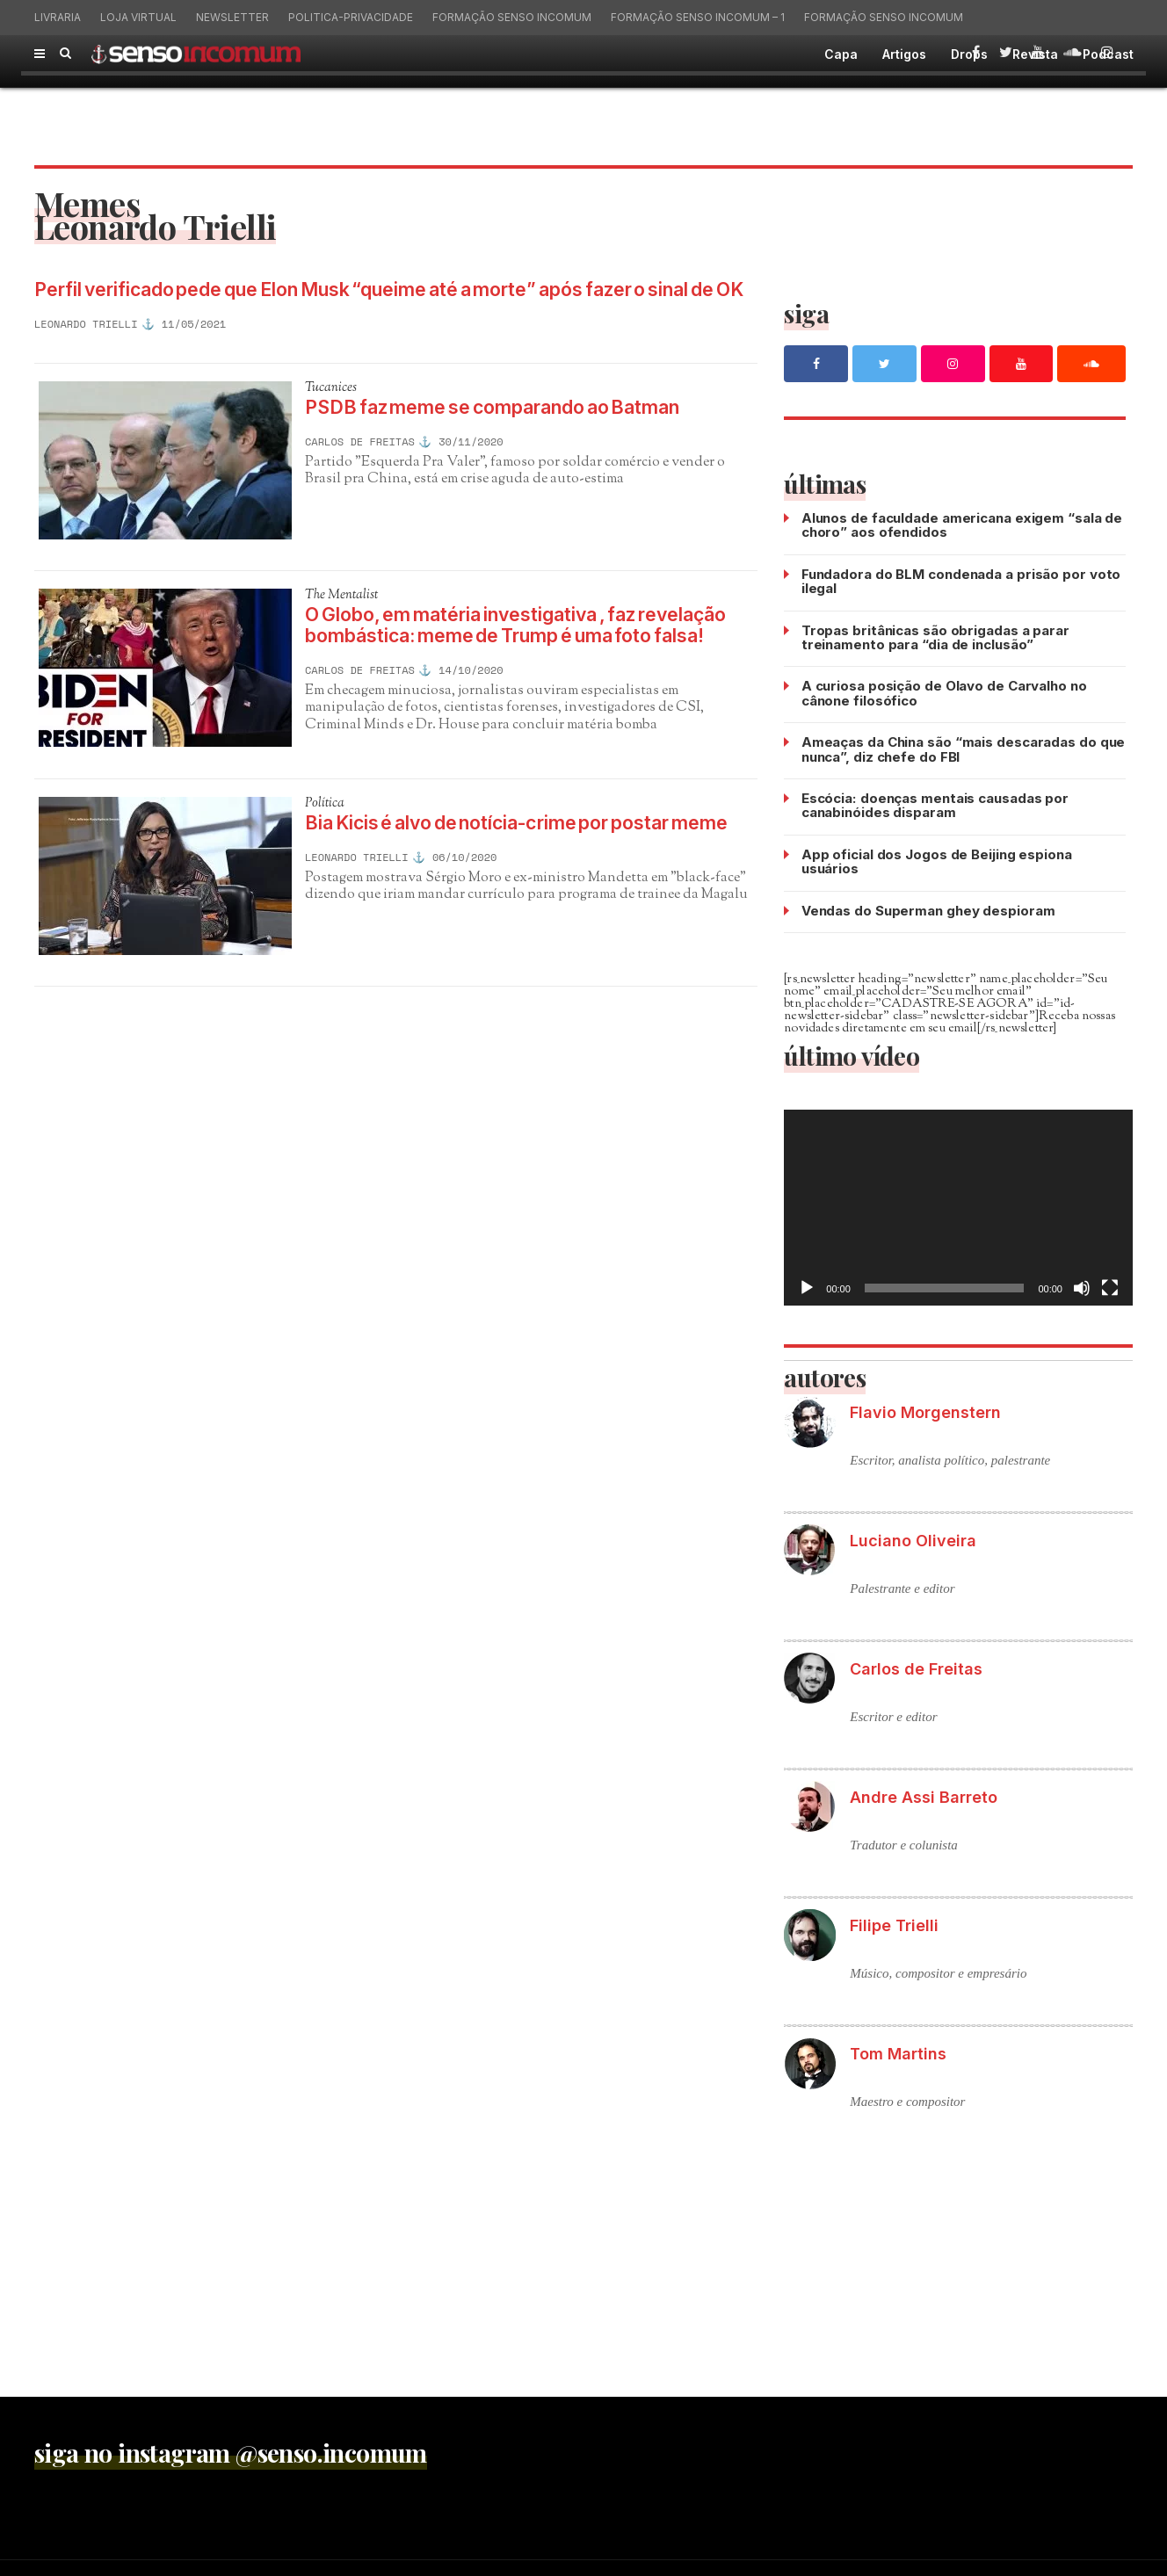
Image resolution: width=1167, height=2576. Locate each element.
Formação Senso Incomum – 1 (698, 17)
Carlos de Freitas (360, 468)
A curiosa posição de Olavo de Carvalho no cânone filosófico (944, 691)
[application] (958, 1202)
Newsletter (232, 17)
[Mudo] (1082, 1283)
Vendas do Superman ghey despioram (928, 905)
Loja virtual (138, 17)
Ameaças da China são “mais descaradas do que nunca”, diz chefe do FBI (963, 746)
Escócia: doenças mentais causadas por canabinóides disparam (934, 801)
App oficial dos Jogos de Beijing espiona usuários (936, 857)
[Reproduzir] (806, 1283)
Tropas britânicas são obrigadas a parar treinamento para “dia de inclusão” (935, 635)
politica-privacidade (350, 17)
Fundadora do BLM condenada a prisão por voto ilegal (960, 580)
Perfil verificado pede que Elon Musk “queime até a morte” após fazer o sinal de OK (381, 302)
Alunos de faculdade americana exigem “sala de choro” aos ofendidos (961, 525)
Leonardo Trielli (86, 349)
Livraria (57, 17)
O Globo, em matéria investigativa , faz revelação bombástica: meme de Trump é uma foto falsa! (531, 659)
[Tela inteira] (1110, 1283)
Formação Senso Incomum (511, 17)
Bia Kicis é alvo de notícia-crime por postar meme (513, 872)
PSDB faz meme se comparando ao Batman (514, 433)
